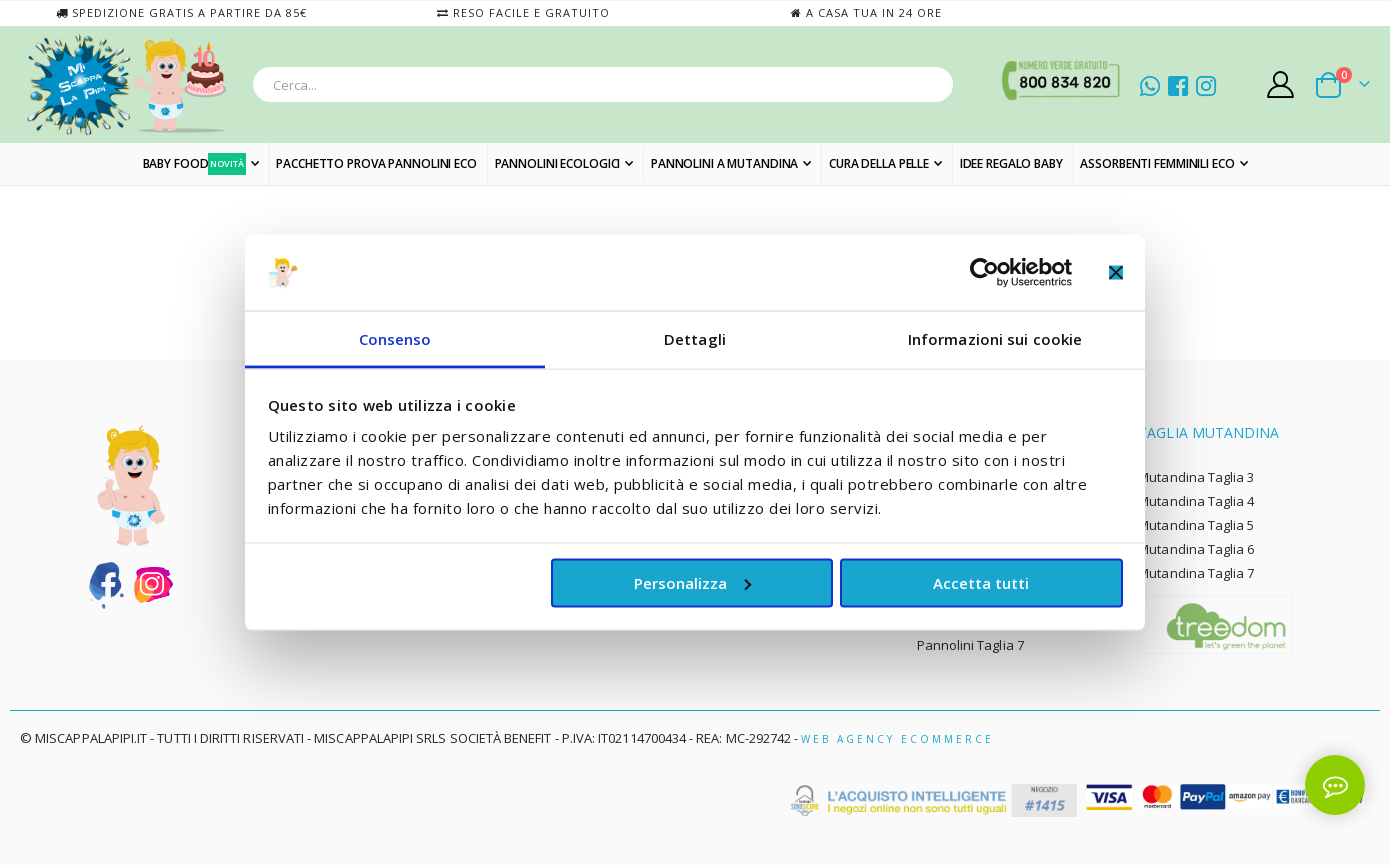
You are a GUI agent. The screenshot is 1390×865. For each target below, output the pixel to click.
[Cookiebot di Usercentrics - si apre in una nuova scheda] (984, 272)
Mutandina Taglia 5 (1196, 525)
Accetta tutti (981, 582)
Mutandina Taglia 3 (1196, 477)
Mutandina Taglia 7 (1196, 573)
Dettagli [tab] (695, 339)
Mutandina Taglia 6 (1196, 549)
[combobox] (603, 84)
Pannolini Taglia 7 (970, 645)
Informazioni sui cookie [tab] (995, 339)
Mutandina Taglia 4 (1196, 501)
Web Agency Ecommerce (897, 739)
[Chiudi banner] (1116, 272)
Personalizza (692, 582)
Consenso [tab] (395, 339)
